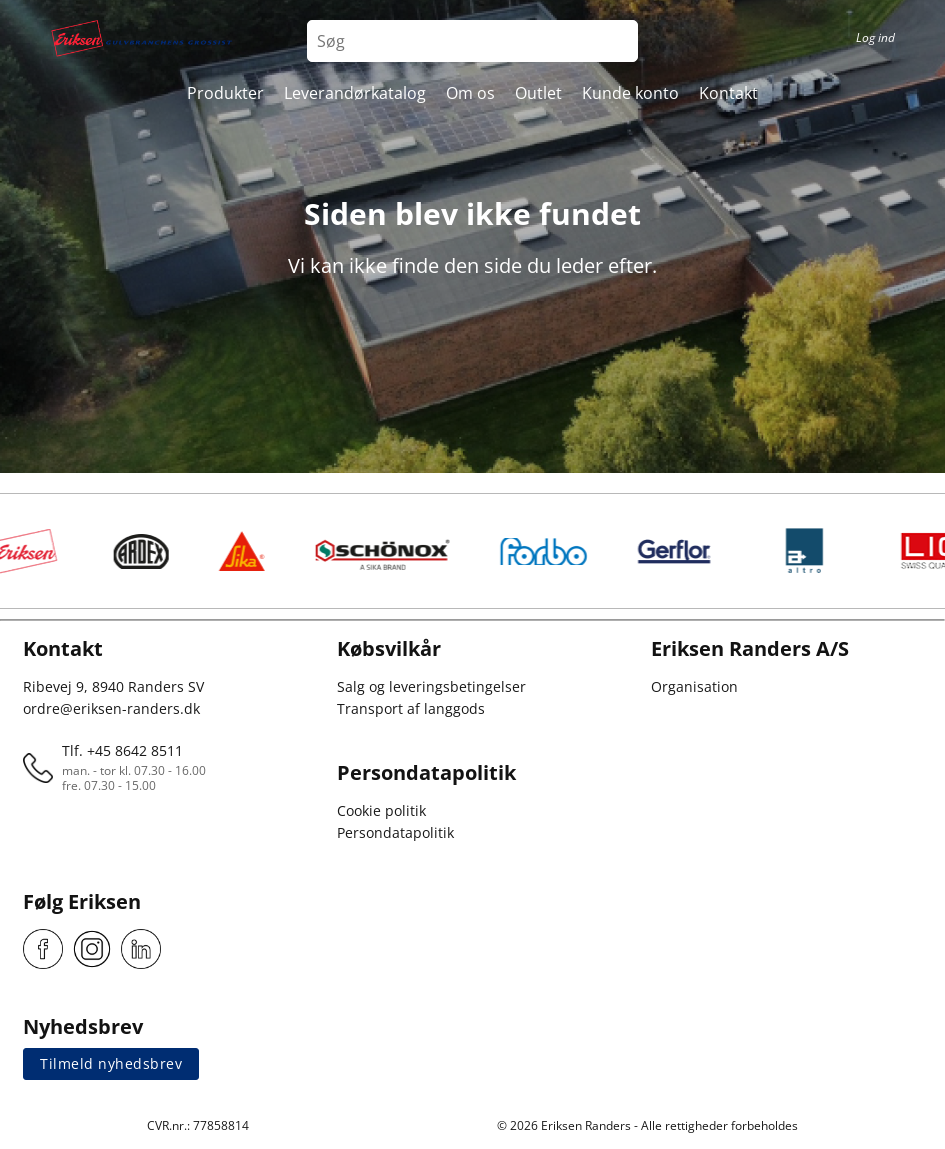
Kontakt (728, 93)
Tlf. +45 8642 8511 (122, 750)
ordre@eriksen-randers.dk (111, 708)
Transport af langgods (411, 708)
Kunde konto (630, 93)
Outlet (538, 93)
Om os (470, 93)
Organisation (694, 686)
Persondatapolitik (395, 832)
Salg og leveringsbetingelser (431, 686)
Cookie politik (381, 810)
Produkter (225, 93)
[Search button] (617, 41)
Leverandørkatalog (355, 93)
